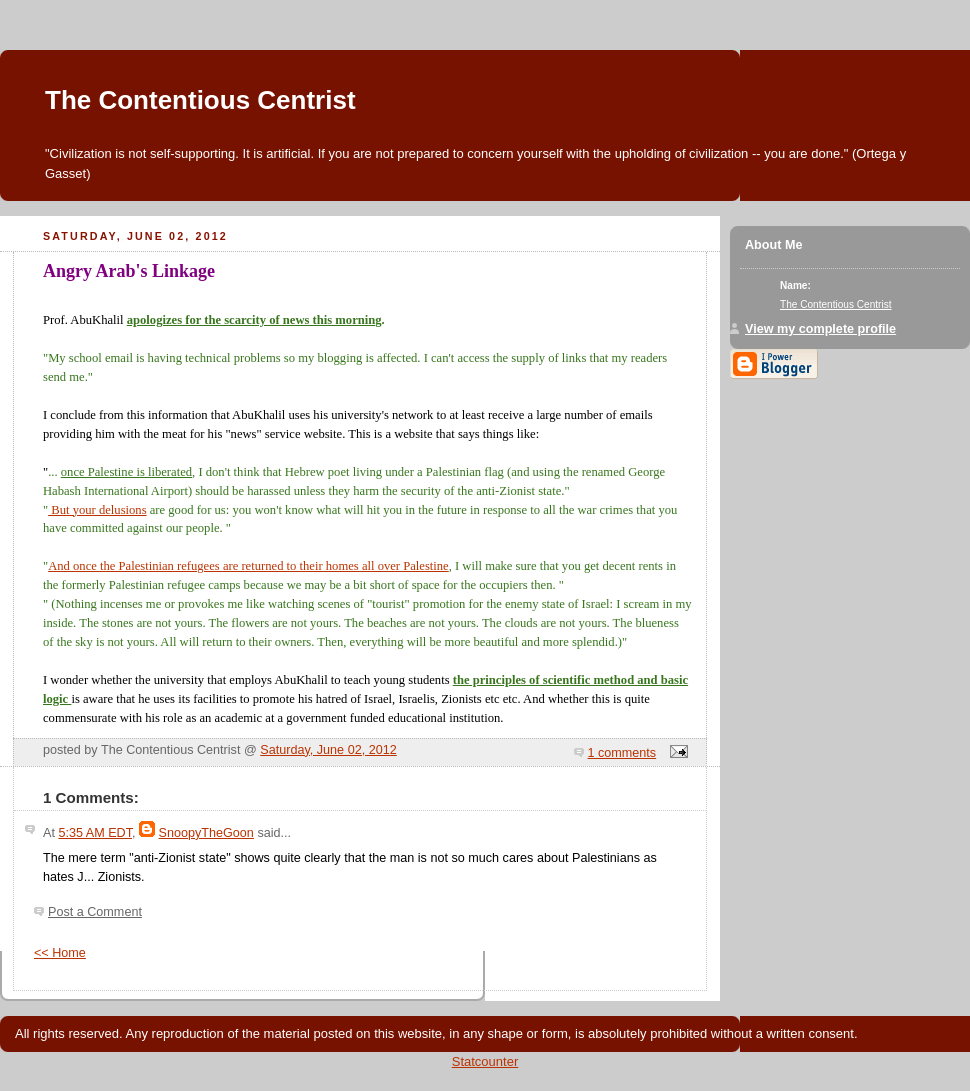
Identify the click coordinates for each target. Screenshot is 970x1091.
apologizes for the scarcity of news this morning (254, 320)
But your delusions (97, 510)
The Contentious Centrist (200, 100)
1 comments (622, 753)
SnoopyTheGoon (206, 833)
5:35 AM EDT (95, 833)
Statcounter (485, 1061)
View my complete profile (820, 329)
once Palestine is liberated (126, 472)
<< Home (60, 953)
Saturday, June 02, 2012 (328, 750)
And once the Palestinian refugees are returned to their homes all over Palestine (248, 566)
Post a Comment (95, 912)
